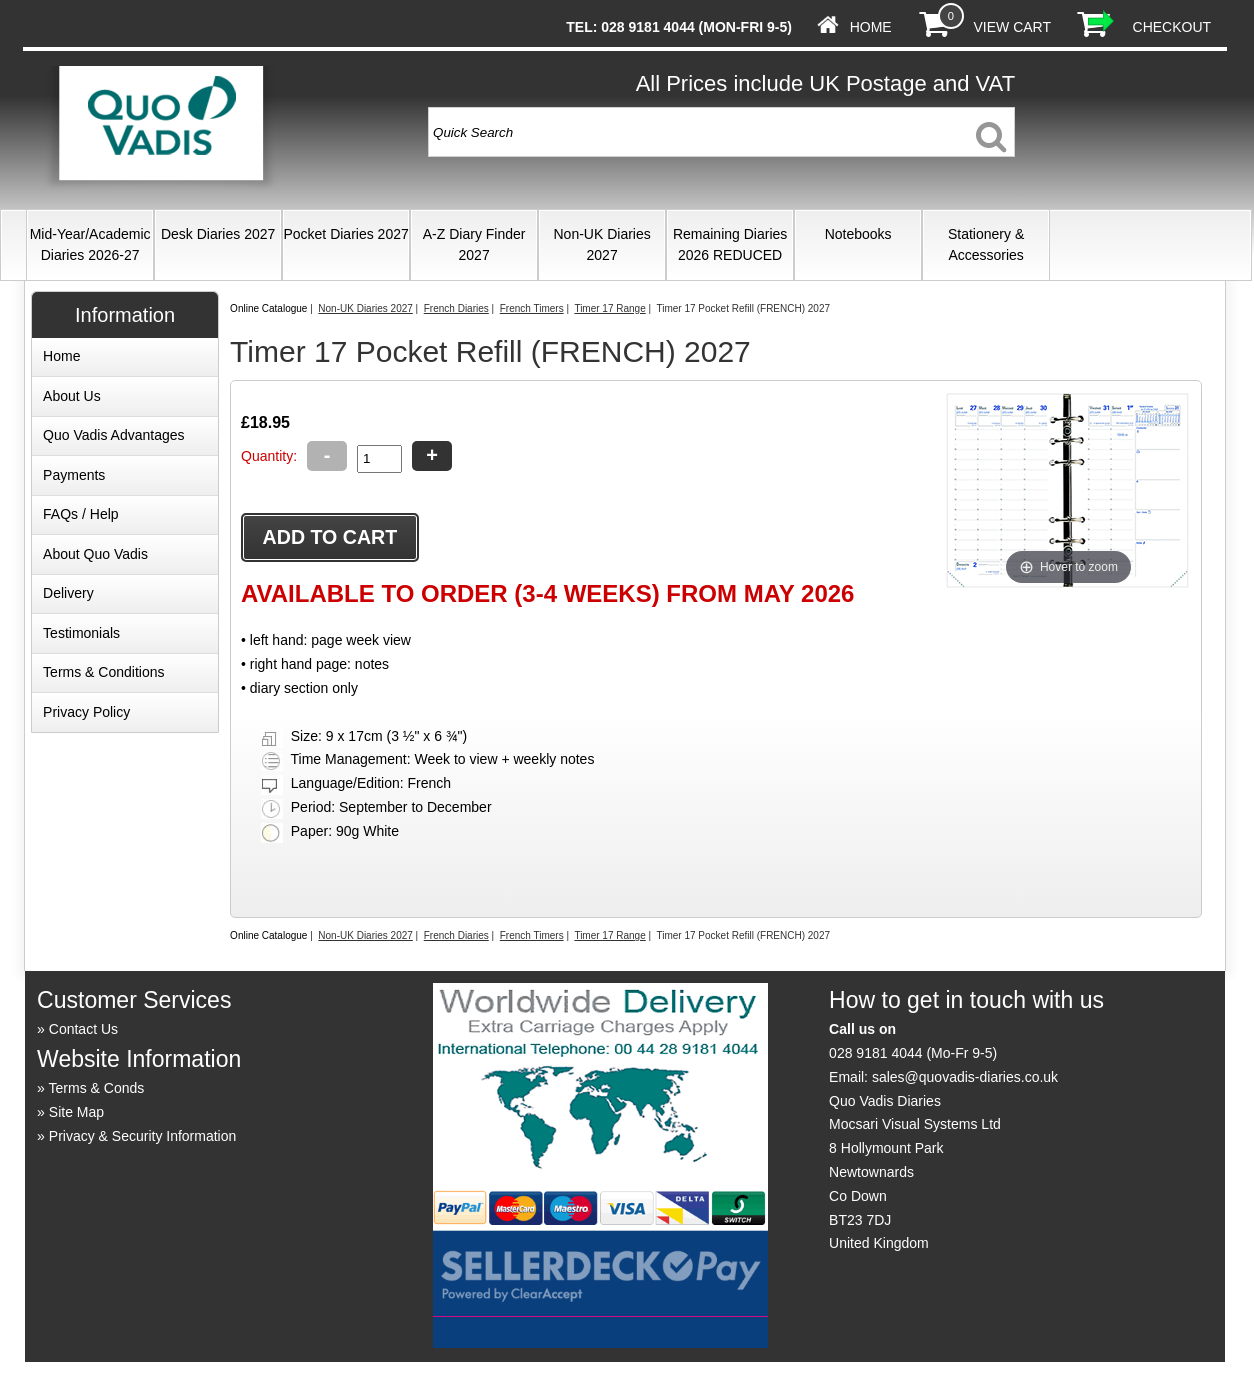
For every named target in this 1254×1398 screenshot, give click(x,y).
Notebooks (858, 234)
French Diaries (456, 308)
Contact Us (83, 1029)
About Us (72, 396)
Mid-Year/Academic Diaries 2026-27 (90, 244)
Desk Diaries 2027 (218, 234)
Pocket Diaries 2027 (345, 234)
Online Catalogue (268, 308)
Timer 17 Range (609, 308)
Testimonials (81, 633)
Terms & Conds (97, 1088)
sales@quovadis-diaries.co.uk (965, 1077)
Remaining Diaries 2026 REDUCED (730, 244)
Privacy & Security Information (143, 1136)
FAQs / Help (80, 514)
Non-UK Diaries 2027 (601, 244)
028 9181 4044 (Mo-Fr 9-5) (913, 1053)
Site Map (76, 1112)
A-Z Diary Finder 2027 (474, 244)
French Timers (532, 308)
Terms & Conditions (103, 672)
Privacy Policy (86, 712)
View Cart (1011, 27)
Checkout (1172, 27)
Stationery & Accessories (986, 244)
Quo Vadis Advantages (113, 435)
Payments (74, 475)
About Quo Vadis (95, 554)
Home (871, 27)
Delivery (68, 593)
